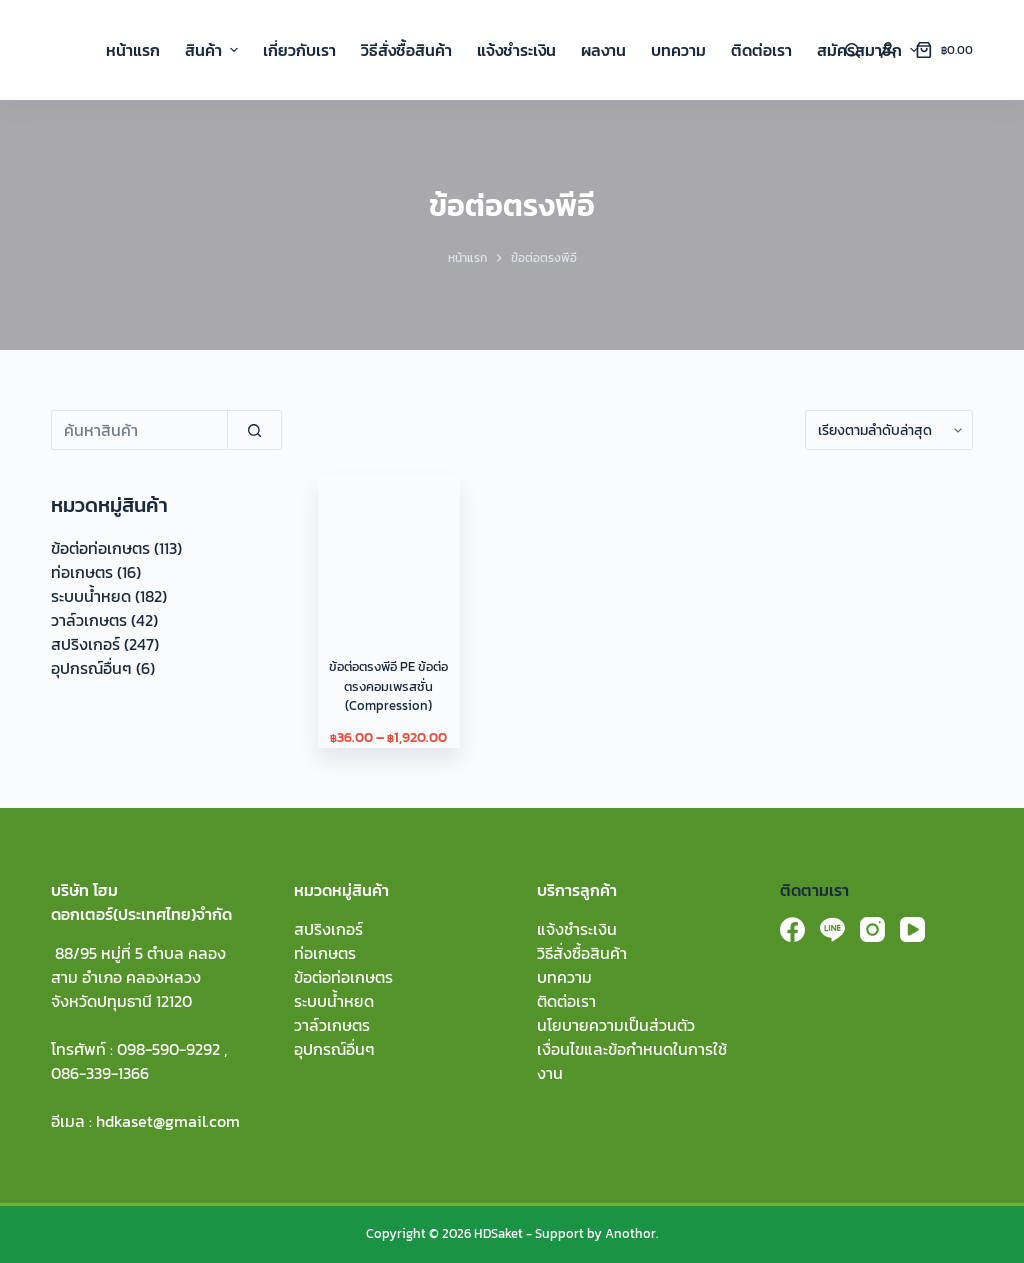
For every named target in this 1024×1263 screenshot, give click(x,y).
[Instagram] (872, 929)
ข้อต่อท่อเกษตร (100, 548)
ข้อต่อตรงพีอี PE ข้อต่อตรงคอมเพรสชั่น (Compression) (388, 686)
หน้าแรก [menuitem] (133, 50)
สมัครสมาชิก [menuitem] (867, 50)
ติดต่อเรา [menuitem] (761, 50)
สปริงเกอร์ (85, 644)
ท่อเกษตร (82, 572)
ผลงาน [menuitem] (603, 50)
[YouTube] (912, 929)
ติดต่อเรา (566, 1001)
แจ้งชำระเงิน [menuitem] (516, 50)
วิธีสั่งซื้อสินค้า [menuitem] (406, 50)
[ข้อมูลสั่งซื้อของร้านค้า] (889, 430)
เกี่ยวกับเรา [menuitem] (299, 50)
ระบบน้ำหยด (91, 596)
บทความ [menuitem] (678, 50)
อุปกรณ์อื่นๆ (91, 668)
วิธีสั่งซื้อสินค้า (582, 953)
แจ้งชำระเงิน (577, 929)
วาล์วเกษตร (89, 620)
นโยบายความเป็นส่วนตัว (616, 1025)
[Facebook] (792, 929)
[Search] (852, 50)
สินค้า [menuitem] (214, 50)
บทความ (564, 977)
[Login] (888, 50)
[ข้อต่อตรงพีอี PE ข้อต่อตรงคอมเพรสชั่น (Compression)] (388, 545)
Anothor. (631, 1233)
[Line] (832, 929)
